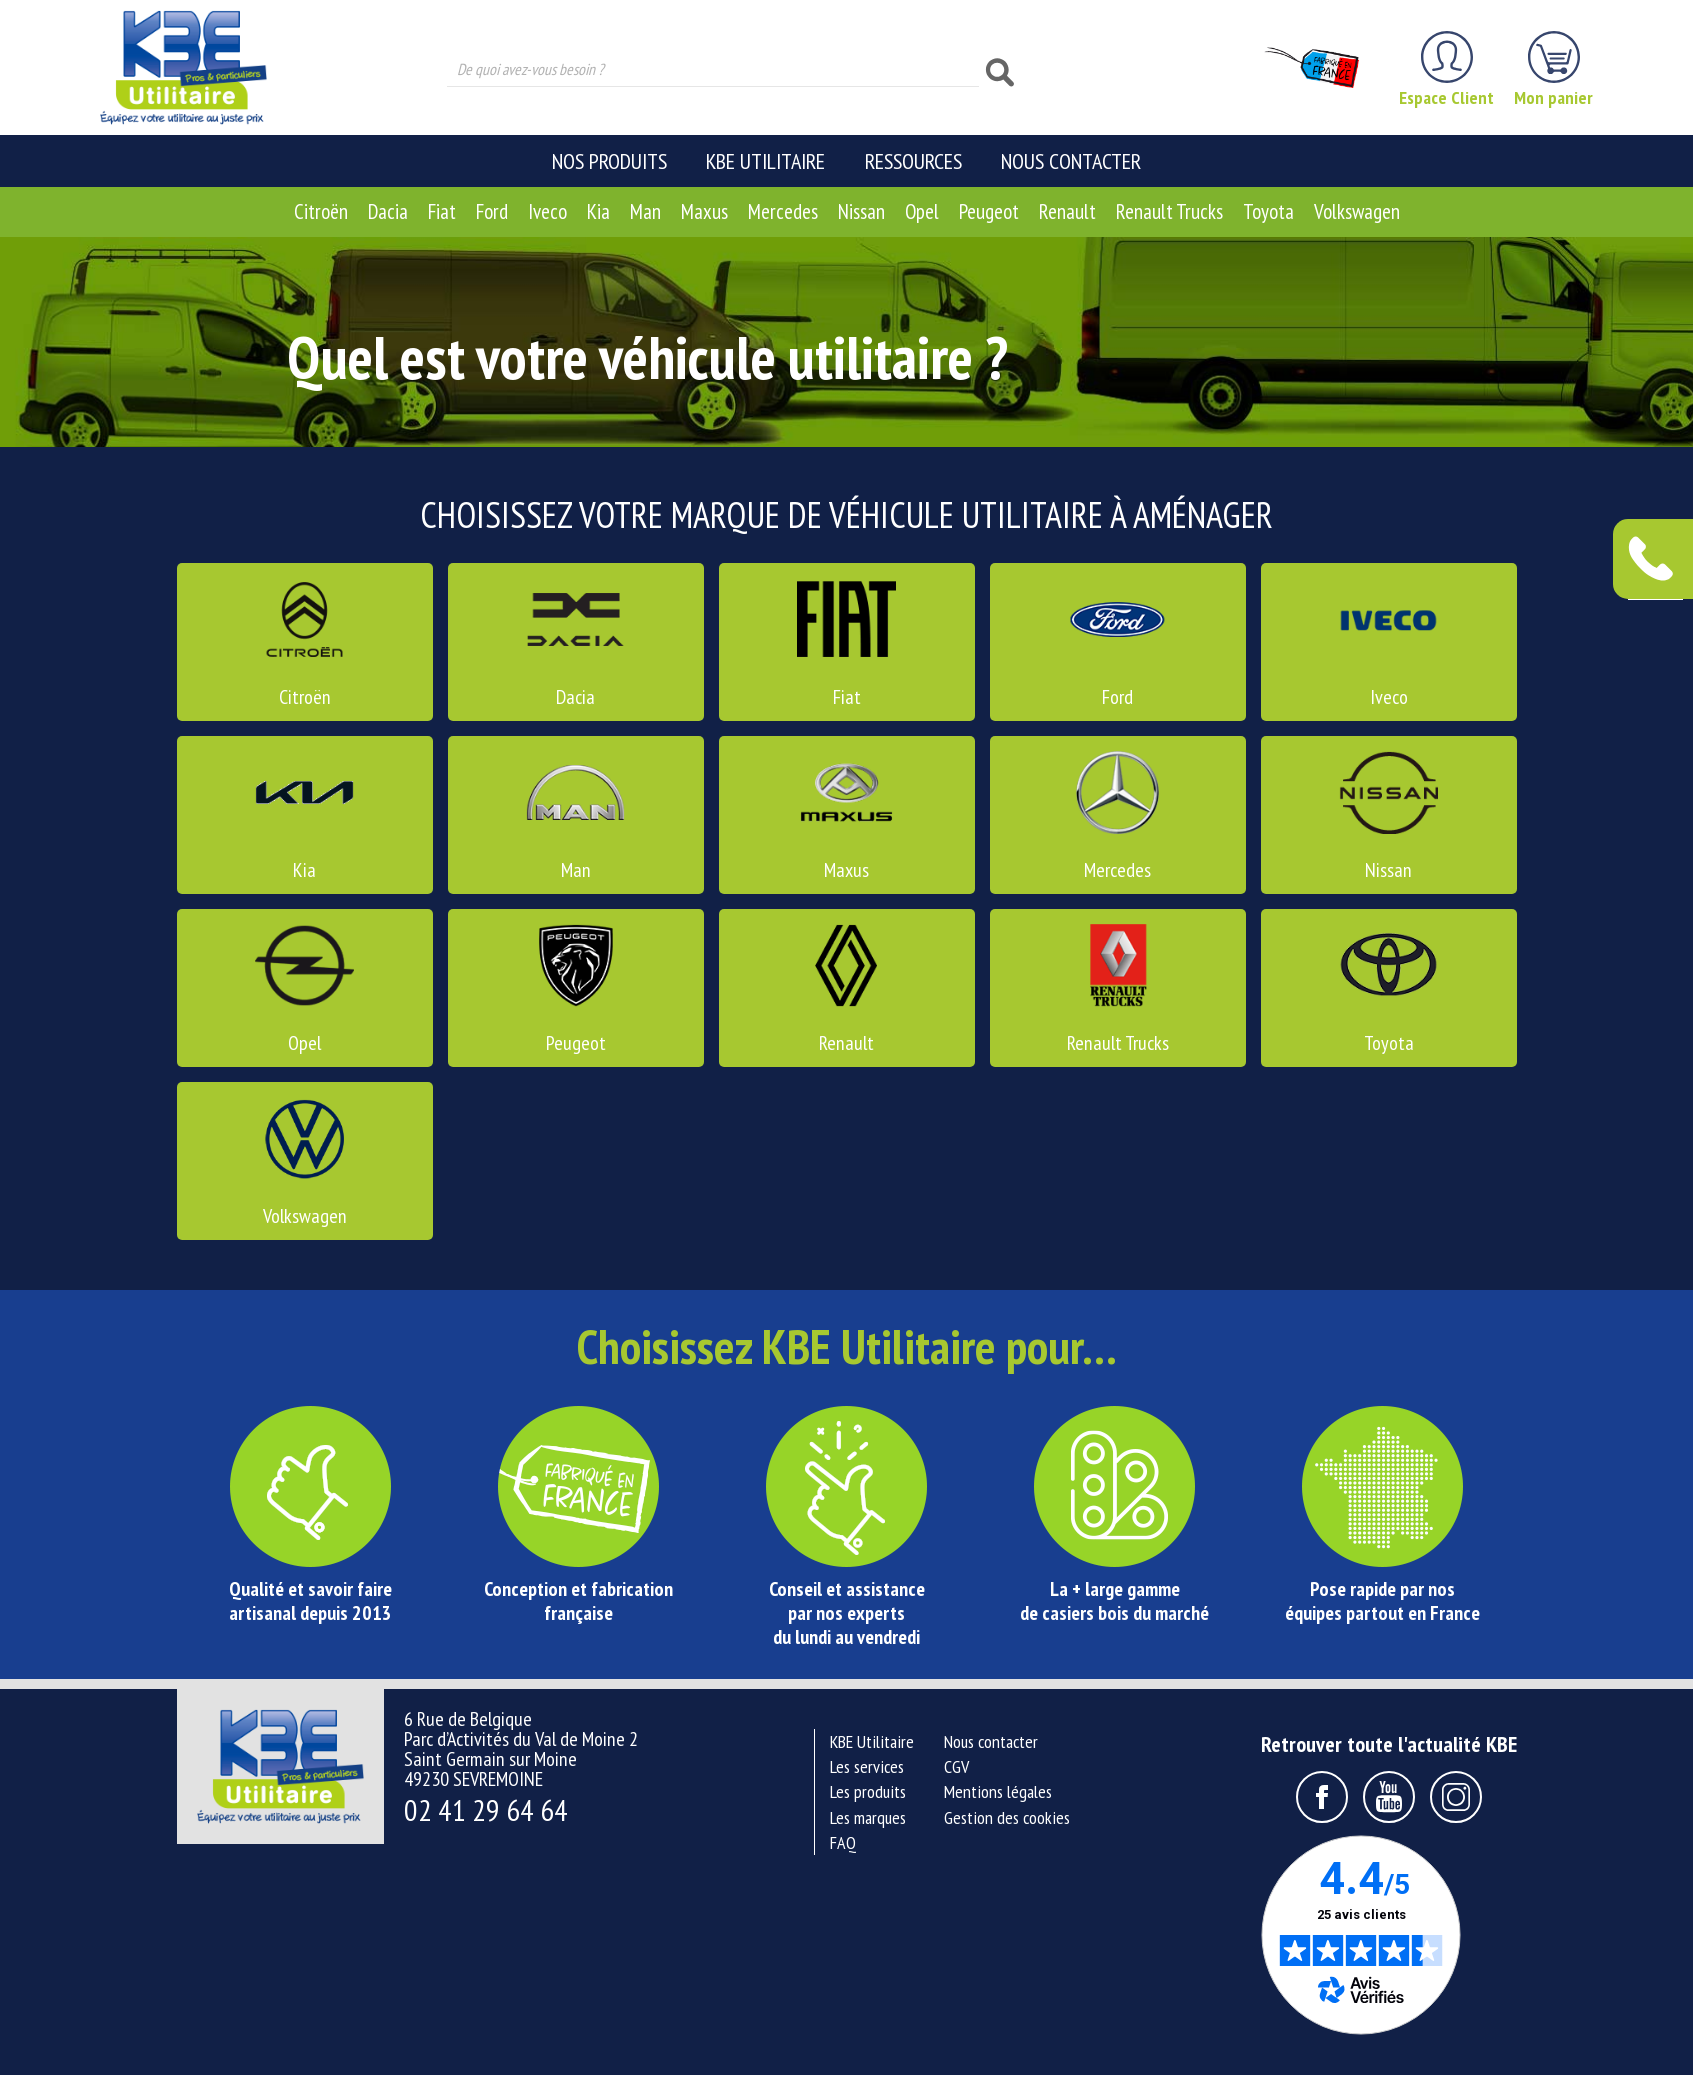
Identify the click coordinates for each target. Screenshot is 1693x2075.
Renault (1067, 211)
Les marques (868, 1817)
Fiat (442, 211)
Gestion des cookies (1007, 1817)
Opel (922, 211)
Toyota (1268, 211)
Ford (492, 211)
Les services (867, 1766)
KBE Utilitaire (765, 161)
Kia (598, 211)
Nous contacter (1071, 161)
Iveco (547, 211)
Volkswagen (1357, 211)
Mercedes (783, 211)
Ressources (913, 161)
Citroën (321, 211)
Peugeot (989, 211)
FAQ (843, 1842)
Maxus (704, 211)
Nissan (861, 211)
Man (645, 211)
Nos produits (609, 161)
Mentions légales (998, 1791)
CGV (956, 1766)
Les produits (868, 1791)
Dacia (388, 211)
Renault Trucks (1169, 211)
